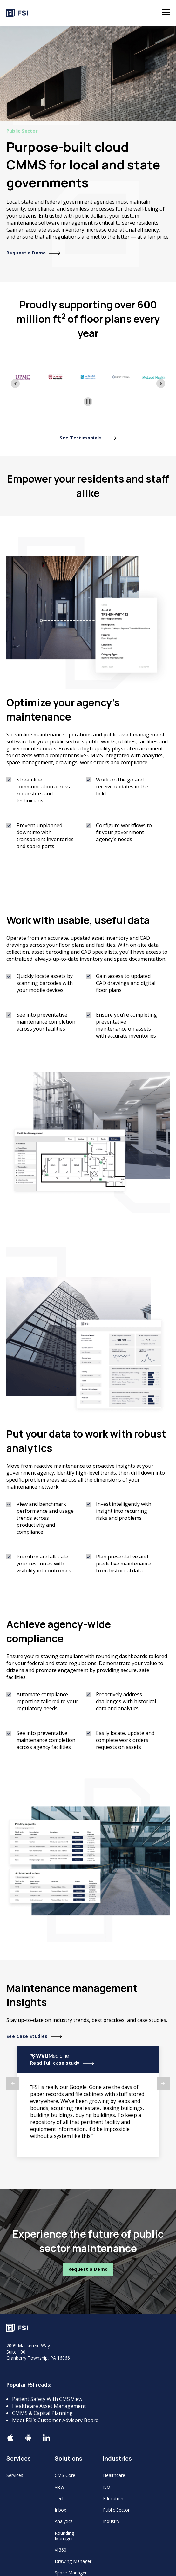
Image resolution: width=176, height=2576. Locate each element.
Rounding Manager (64, 2535)
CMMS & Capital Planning (42, 2412)
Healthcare (114, 2475)
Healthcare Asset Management (49, 2405)
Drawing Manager (73, 2561)
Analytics (64, 2521)
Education (113, 2498)
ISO (106, 2487)
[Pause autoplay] (88, 401)
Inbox (60, 2510)
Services (14, 2475)
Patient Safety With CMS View (47, 2398)
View (59, 2487)
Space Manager (71, 2572)
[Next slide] (160, 383)
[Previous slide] (15, 383)
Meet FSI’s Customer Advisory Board (55, 2420)
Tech (60, 2498)
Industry (111, 2521)
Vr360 (60, 2550)
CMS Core (65, 2475)
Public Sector (116, 2510)
